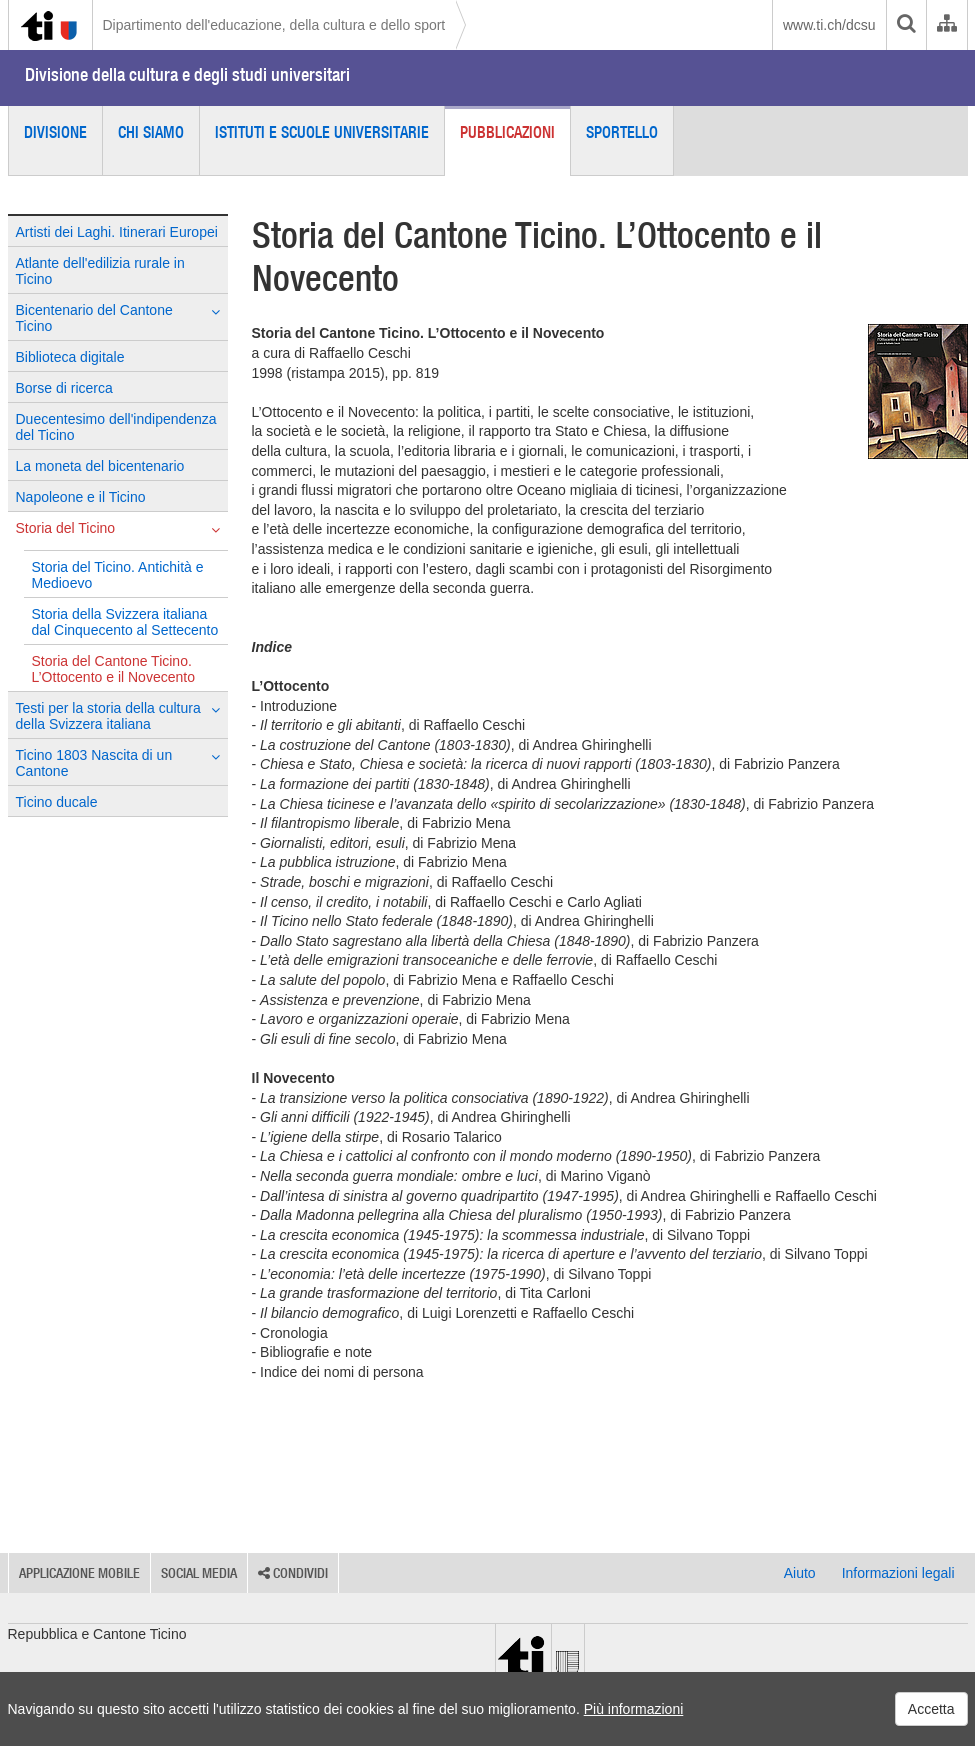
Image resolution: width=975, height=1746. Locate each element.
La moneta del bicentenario (100, 466)
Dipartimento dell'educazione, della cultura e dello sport (274, 25)
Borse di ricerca (64, 388)
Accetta (931, 1709)
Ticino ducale (57, 802)
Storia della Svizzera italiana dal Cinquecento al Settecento (125, 622)
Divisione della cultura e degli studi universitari (187, 74)
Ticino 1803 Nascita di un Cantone (118, 763)
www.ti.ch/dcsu (829, 25)
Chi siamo (151, 132)
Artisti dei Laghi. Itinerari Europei (117, 232)
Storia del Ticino (118, 528)
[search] (906, 25)
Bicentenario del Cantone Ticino (118, 318)
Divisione (55, 132)
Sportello (622, 132)
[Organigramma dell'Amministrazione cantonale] (946, 25)
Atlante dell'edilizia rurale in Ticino (100, 271)
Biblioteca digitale (70, 357)
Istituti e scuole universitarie (322, 132)
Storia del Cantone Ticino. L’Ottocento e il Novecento (113, 669)
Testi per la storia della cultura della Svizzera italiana (118, 716)
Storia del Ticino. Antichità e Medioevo (118, 575)
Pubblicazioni (507, 132)
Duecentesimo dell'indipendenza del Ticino (116, 427)
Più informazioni (634, 1709)
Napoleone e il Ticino (81, 497)
